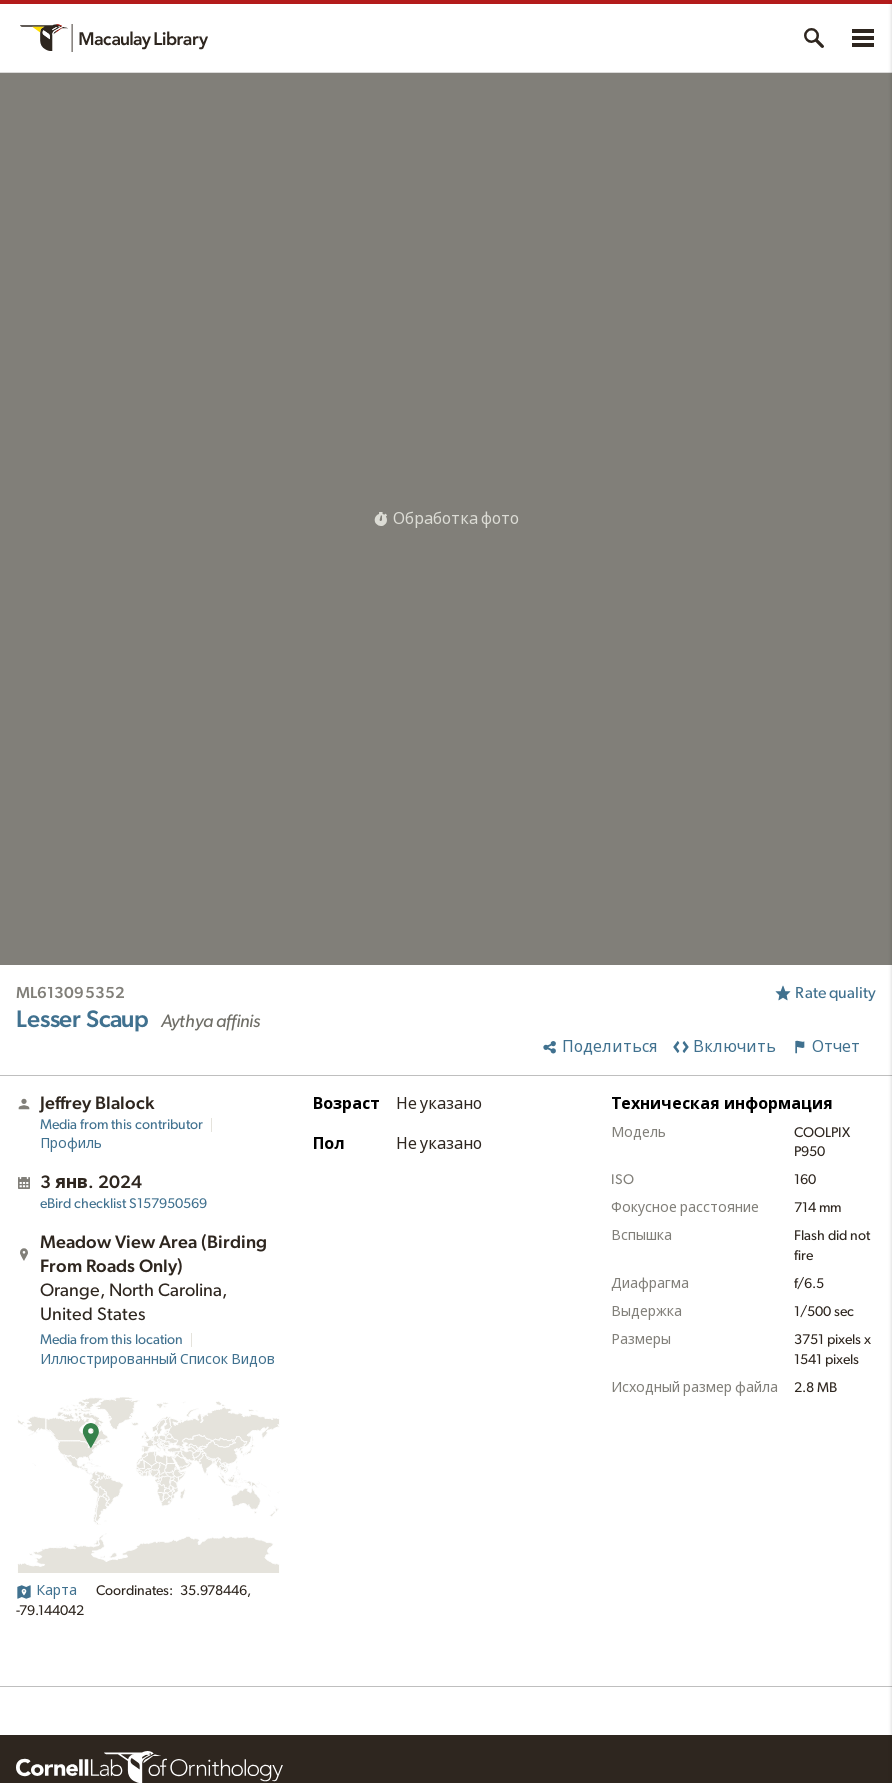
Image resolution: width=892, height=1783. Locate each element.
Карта (46, 1591)
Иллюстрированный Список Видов (157, 1360)
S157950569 (123, 1204)
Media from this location (111, 1340)
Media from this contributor (121, 1125)
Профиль (71, 1144)
